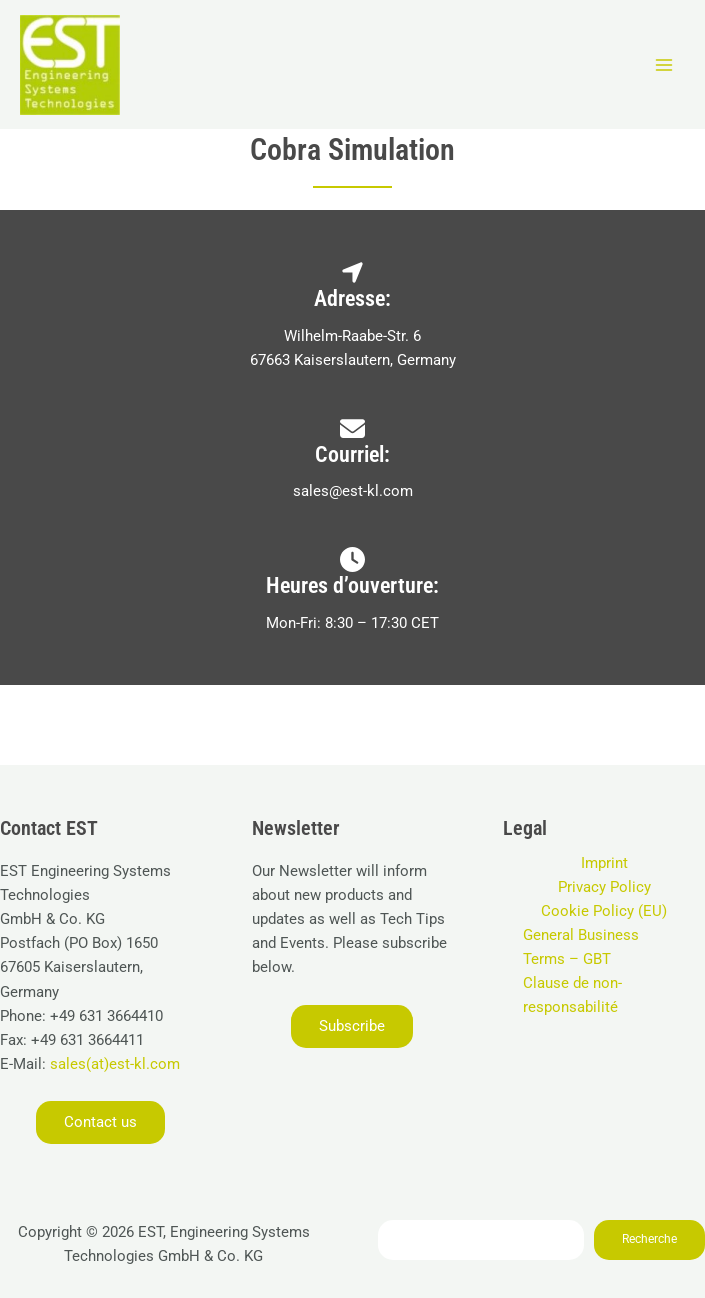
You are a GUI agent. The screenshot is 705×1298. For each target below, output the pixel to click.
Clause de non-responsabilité (572, 995)
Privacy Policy (604, 887)
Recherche (649, 1239)
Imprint (604, 863)
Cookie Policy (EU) (604, 911)
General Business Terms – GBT (581, 947)
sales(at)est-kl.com (113, 1064)
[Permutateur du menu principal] (664, 65)
